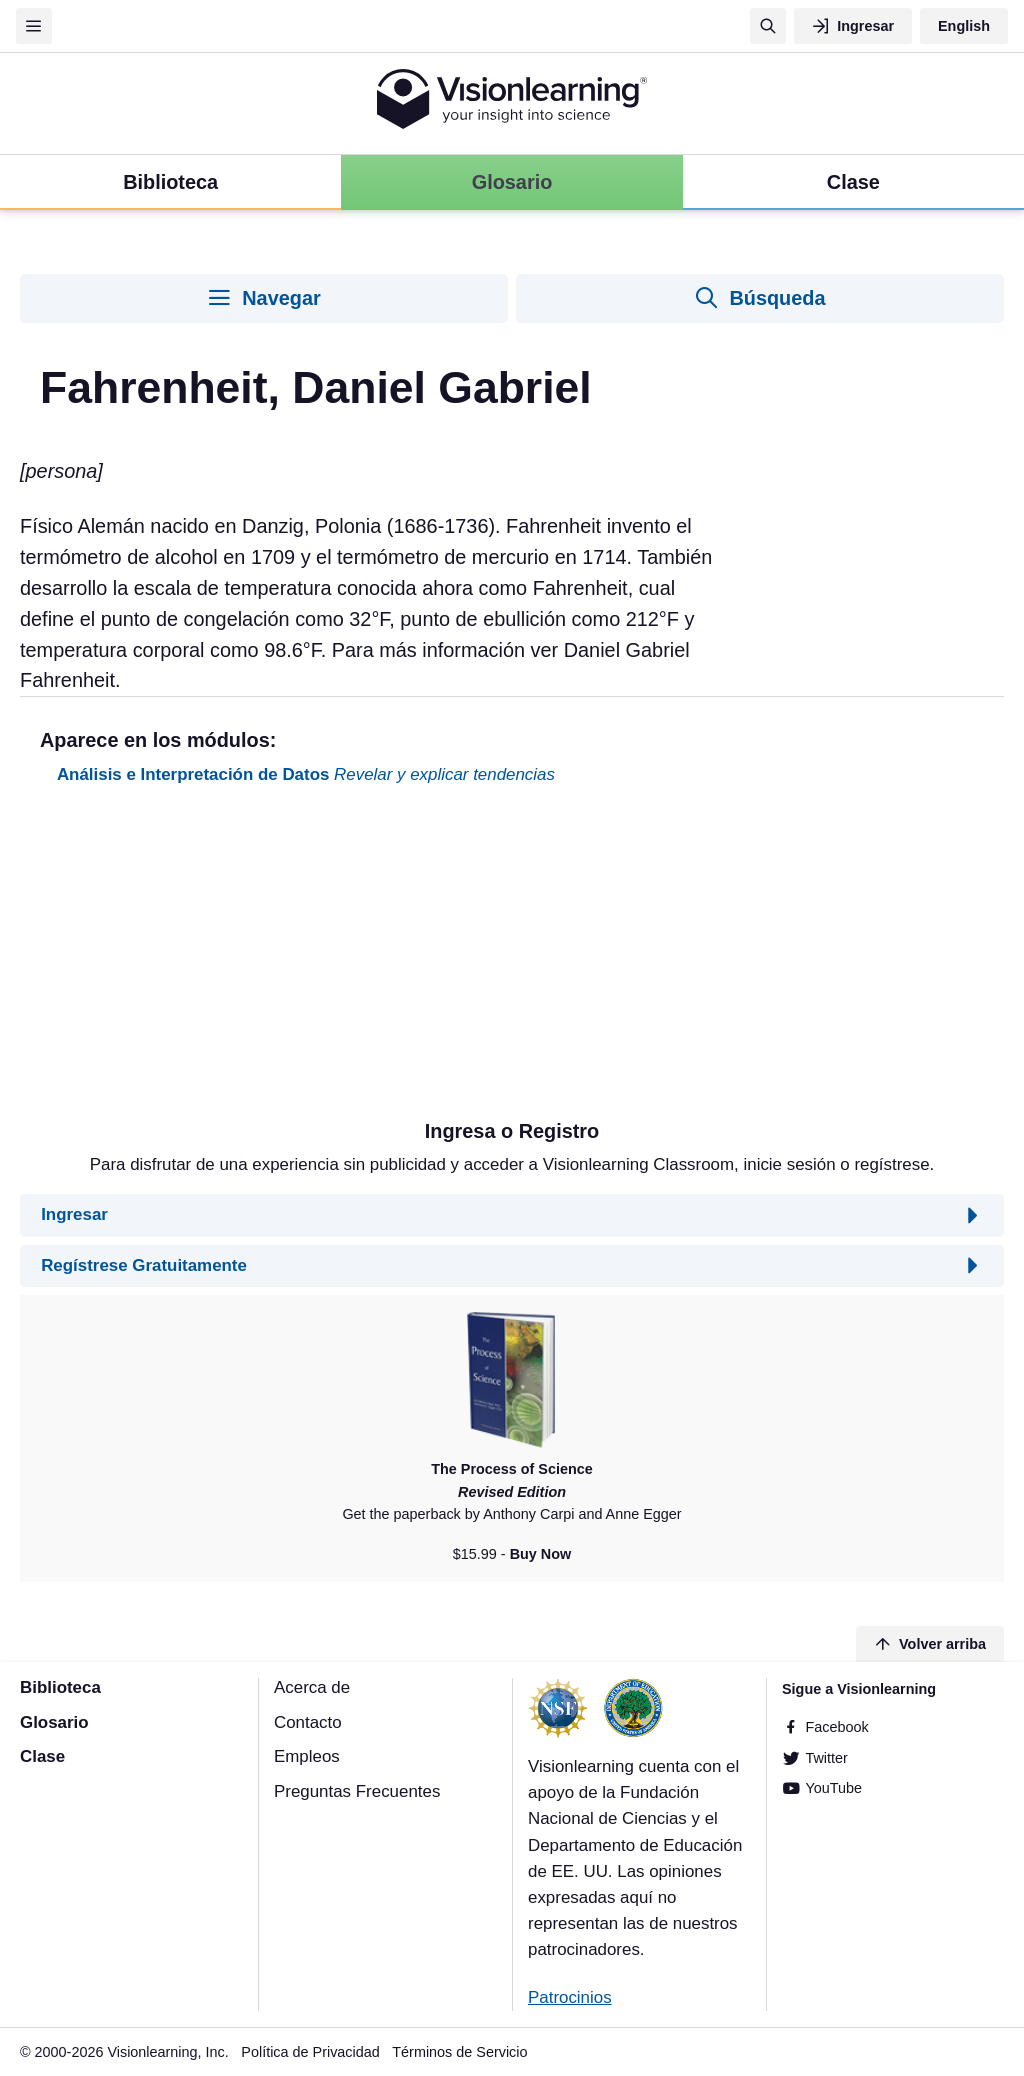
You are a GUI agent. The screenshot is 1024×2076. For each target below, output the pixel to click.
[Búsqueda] (768, 26)
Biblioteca (60, 1687)
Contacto (308, 1722)
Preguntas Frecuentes (357, 1791)
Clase (42, 1756)
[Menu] (34, 26)
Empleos (307, 1756)
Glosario (54, 1722)
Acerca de (312, 1687)
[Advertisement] (512, 960)
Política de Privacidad (310, 2052)
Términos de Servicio (459, 2052)
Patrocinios (570, 1997)
